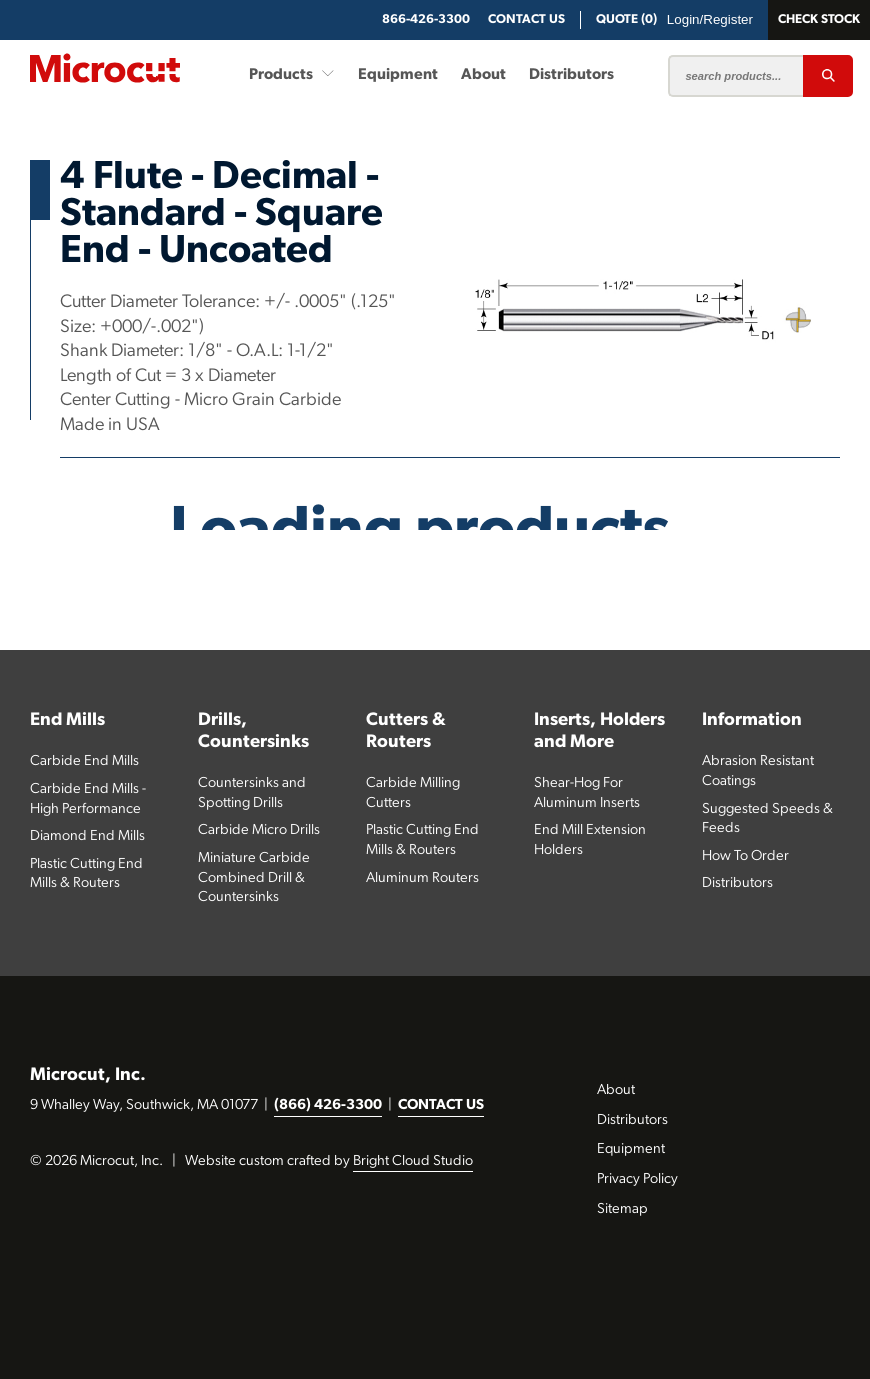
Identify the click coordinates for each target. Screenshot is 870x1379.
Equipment (398, 75)
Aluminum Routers (422, 878)
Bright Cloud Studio (413, 1161)
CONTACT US (441, 1105)
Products (292, 74)
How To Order (745, 856)
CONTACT (526, 19)
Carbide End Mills (84, 761)
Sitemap (622, 1209)
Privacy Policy (637, 1179)
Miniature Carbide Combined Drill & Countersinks (254, 878)
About (483, 75)
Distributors (571, 75)
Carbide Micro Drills (259, 830)
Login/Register (710, 19)
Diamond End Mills (87, 836)
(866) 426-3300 (328, 1105)
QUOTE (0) (626, 19)
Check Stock (819, 19)
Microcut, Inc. (88, 1075)
